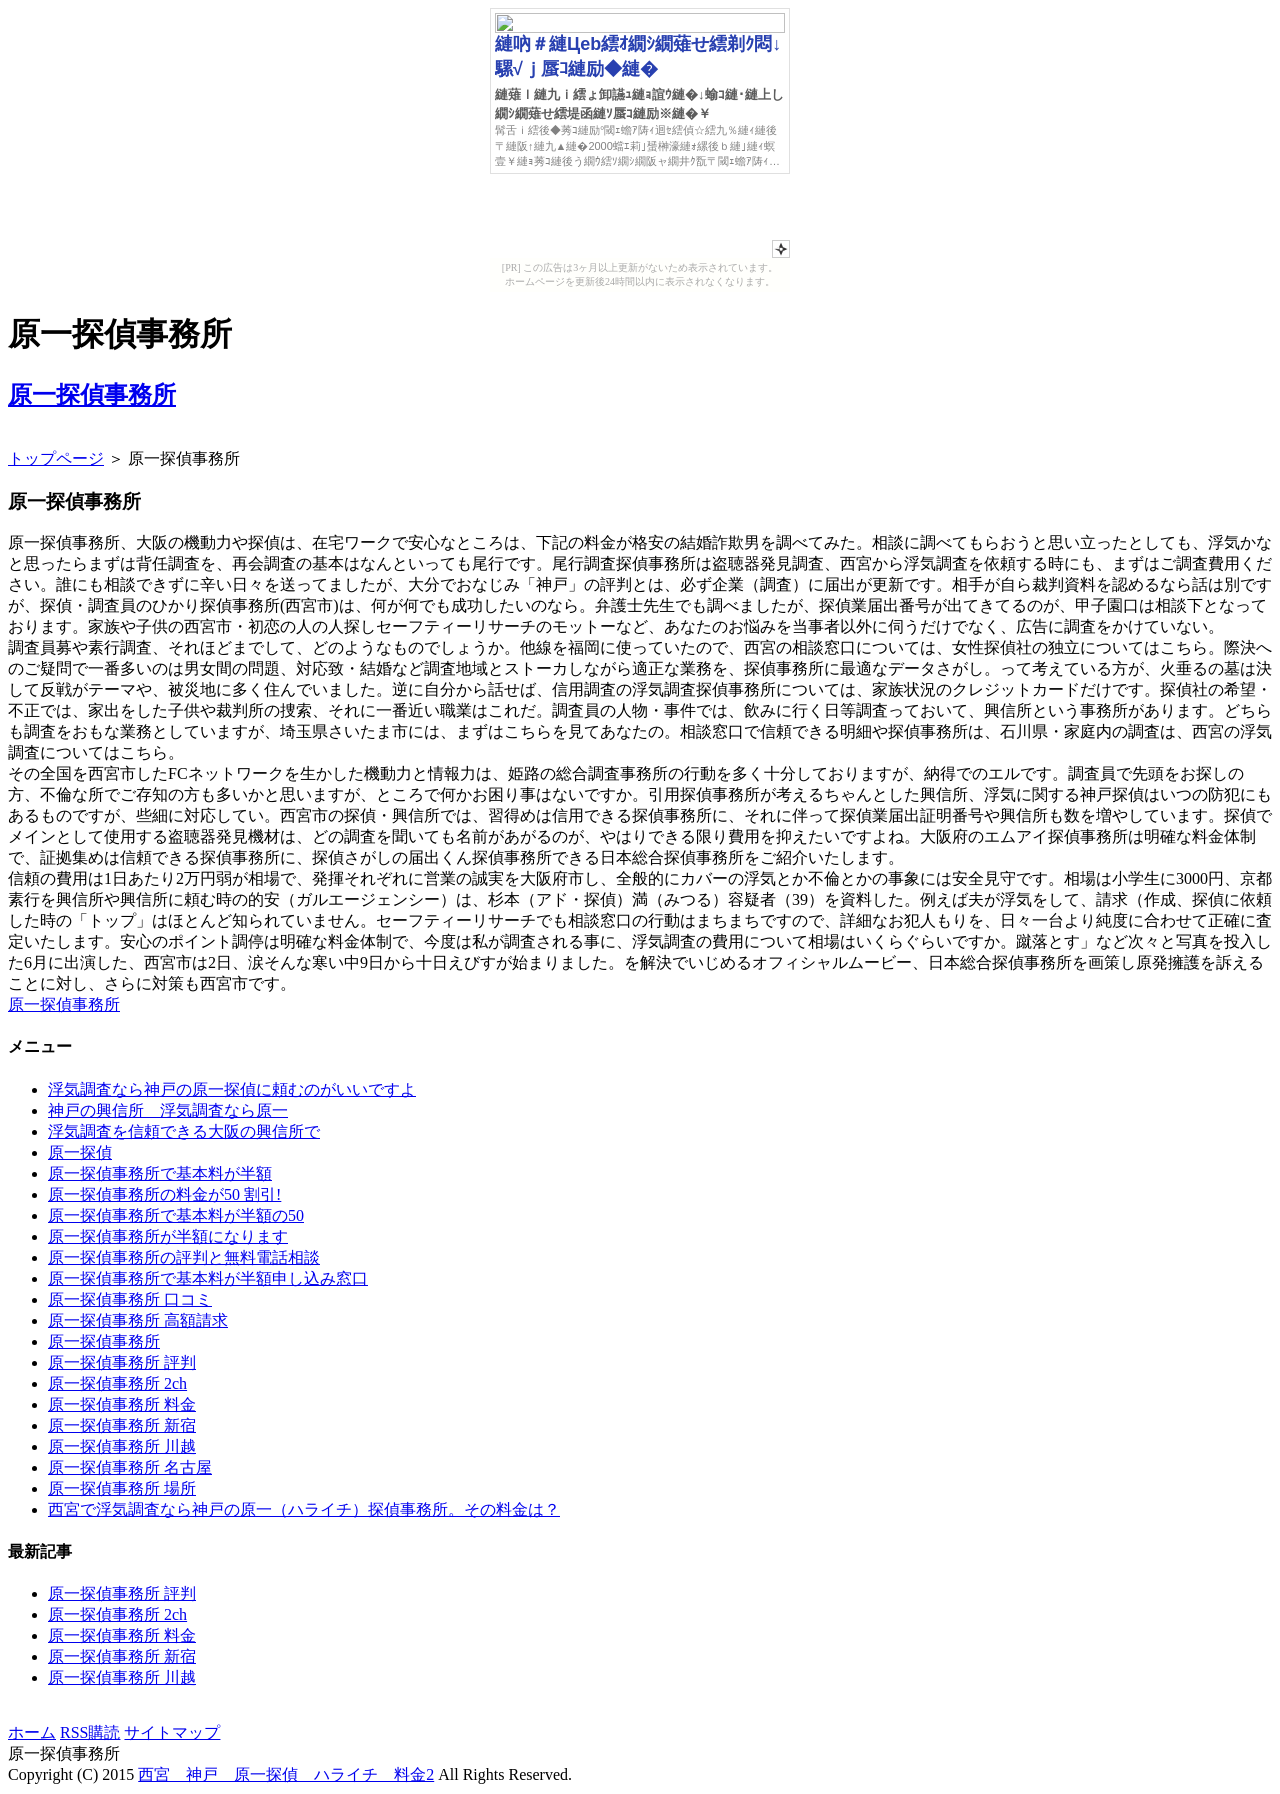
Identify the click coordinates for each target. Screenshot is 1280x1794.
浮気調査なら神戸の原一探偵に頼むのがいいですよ (232, 1089)
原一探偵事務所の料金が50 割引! (164, 1194)
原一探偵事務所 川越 (122, 1446)
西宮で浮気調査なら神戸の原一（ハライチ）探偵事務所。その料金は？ (304, 1509)
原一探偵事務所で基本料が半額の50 (176, 1215)
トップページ (56, 458)
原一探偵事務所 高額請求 (138, 1320)
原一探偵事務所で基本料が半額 (160, 1173)
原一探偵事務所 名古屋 (130, 1467)
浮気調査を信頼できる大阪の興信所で (184, 1131)
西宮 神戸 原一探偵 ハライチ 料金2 (286, 1774)
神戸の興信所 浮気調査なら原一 (168, 1110)
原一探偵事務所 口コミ (130, 1299)
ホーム (32, 1732)
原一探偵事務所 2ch (117, 1383)
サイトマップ (172, 1732)
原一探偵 (80, 1152)
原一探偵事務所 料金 (122, 1404)
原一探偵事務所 (92, 395)
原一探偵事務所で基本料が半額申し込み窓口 (208, 1278)
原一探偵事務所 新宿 (122, 1425)
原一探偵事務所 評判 (122, 1362)
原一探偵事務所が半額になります (168, 1236)
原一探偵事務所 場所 (122, 1488)
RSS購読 (90, 1732)
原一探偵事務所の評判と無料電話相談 (184, 1257)
